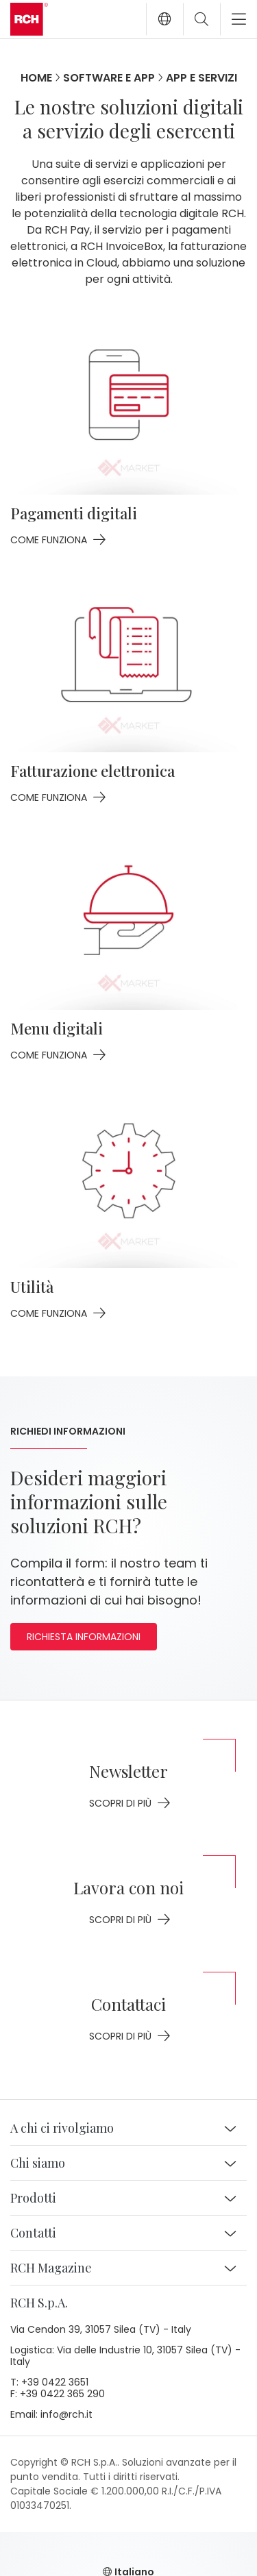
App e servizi (201, 78)
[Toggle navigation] (233, 19)
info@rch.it (66, 2415)
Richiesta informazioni (83, 1637)
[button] (164, 19)
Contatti (33, 2233)
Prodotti (33, 2198)
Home (36, 78)
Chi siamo (37, 2163)
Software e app (109, 78)
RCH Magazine (51, 2267)
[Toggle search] (201, 19)
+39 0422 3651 (54, 2383)
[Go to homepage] (29, 19)
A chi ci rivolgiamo (62, 2128)
